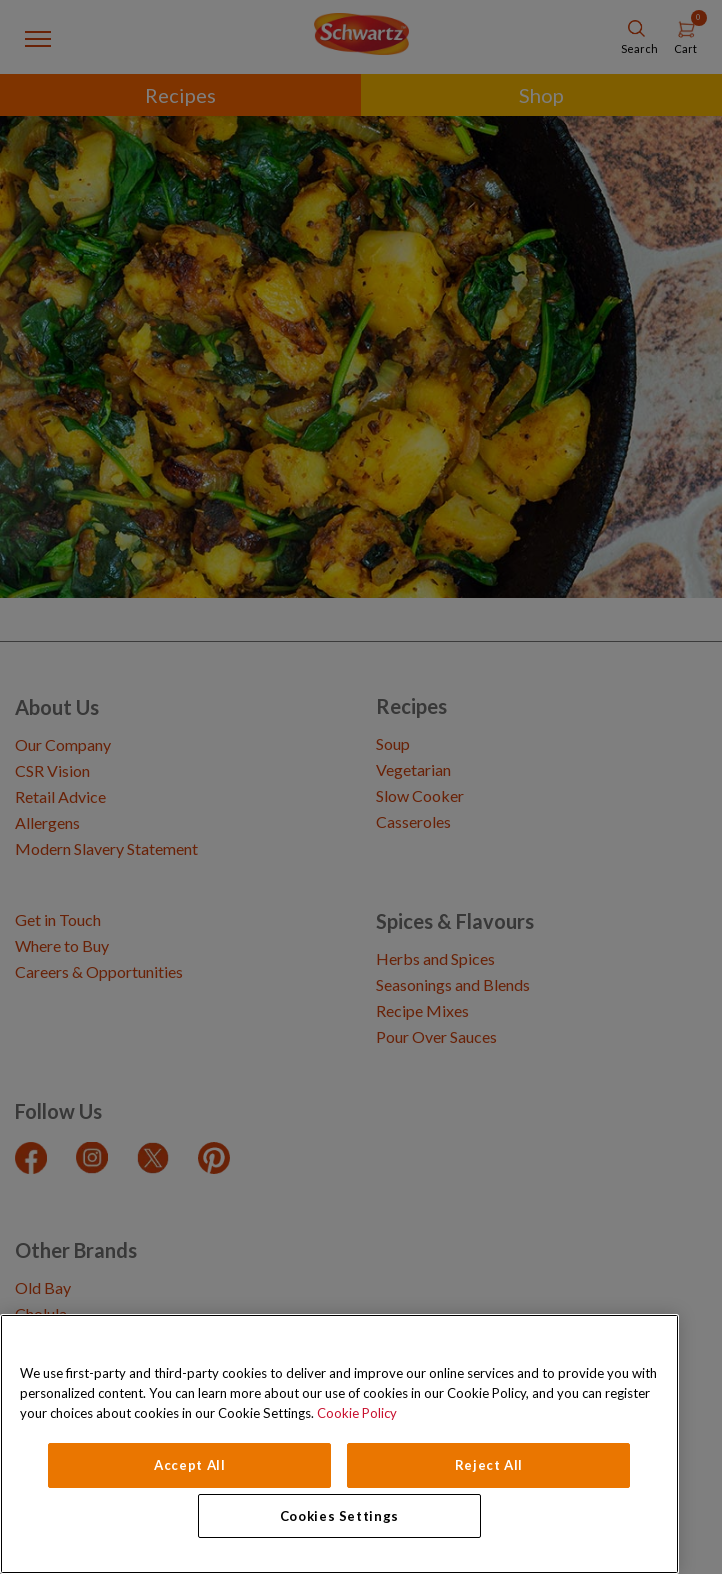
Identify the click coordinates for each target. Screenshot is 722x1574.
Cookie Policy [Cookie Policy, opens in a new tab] (357, 1413)
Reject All (489, 1465)
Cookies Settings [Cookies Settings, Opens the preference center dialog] (340, 1516)
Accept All (190, 1465)
